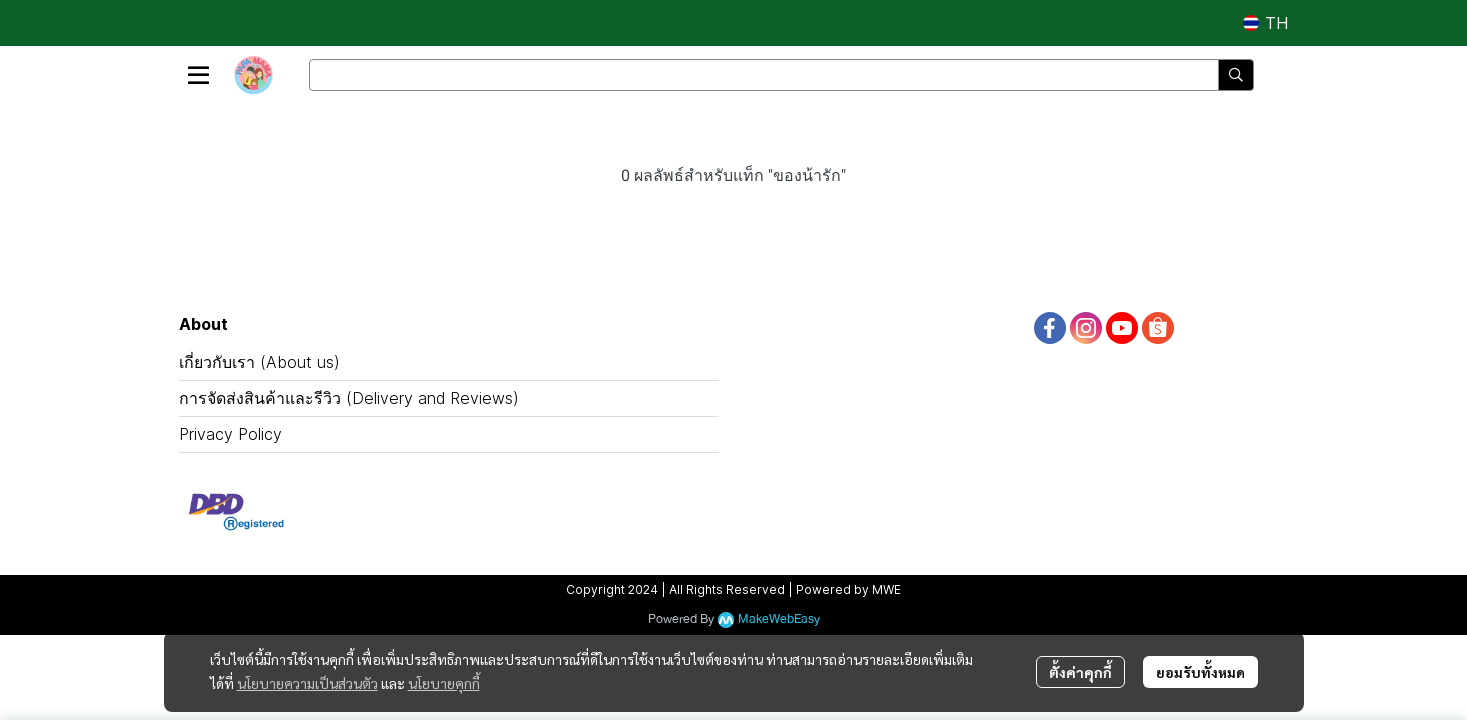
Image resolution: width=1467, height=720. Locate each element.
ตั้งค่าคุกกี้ (1080, 672)
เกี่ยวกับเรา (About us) (259, 362)
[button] (1265, 23)
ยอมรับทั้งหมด (1200, 672)
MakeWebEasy (779, 619)
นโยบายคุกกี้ (444, 683)
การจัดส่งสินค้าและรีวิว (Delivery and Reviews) (349, 398)
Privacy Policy (230, 434)
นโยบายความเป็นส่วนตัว (307, 683)
